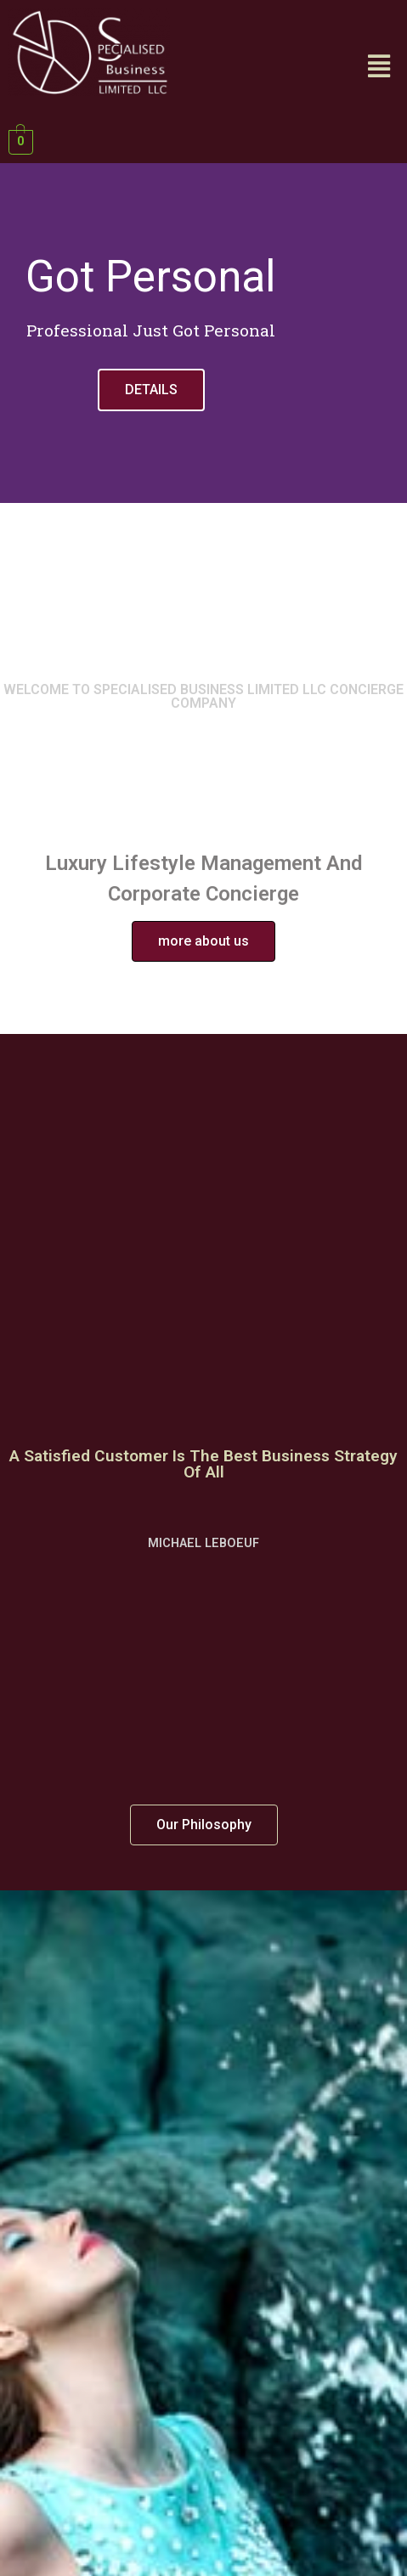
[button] (203, 941)
